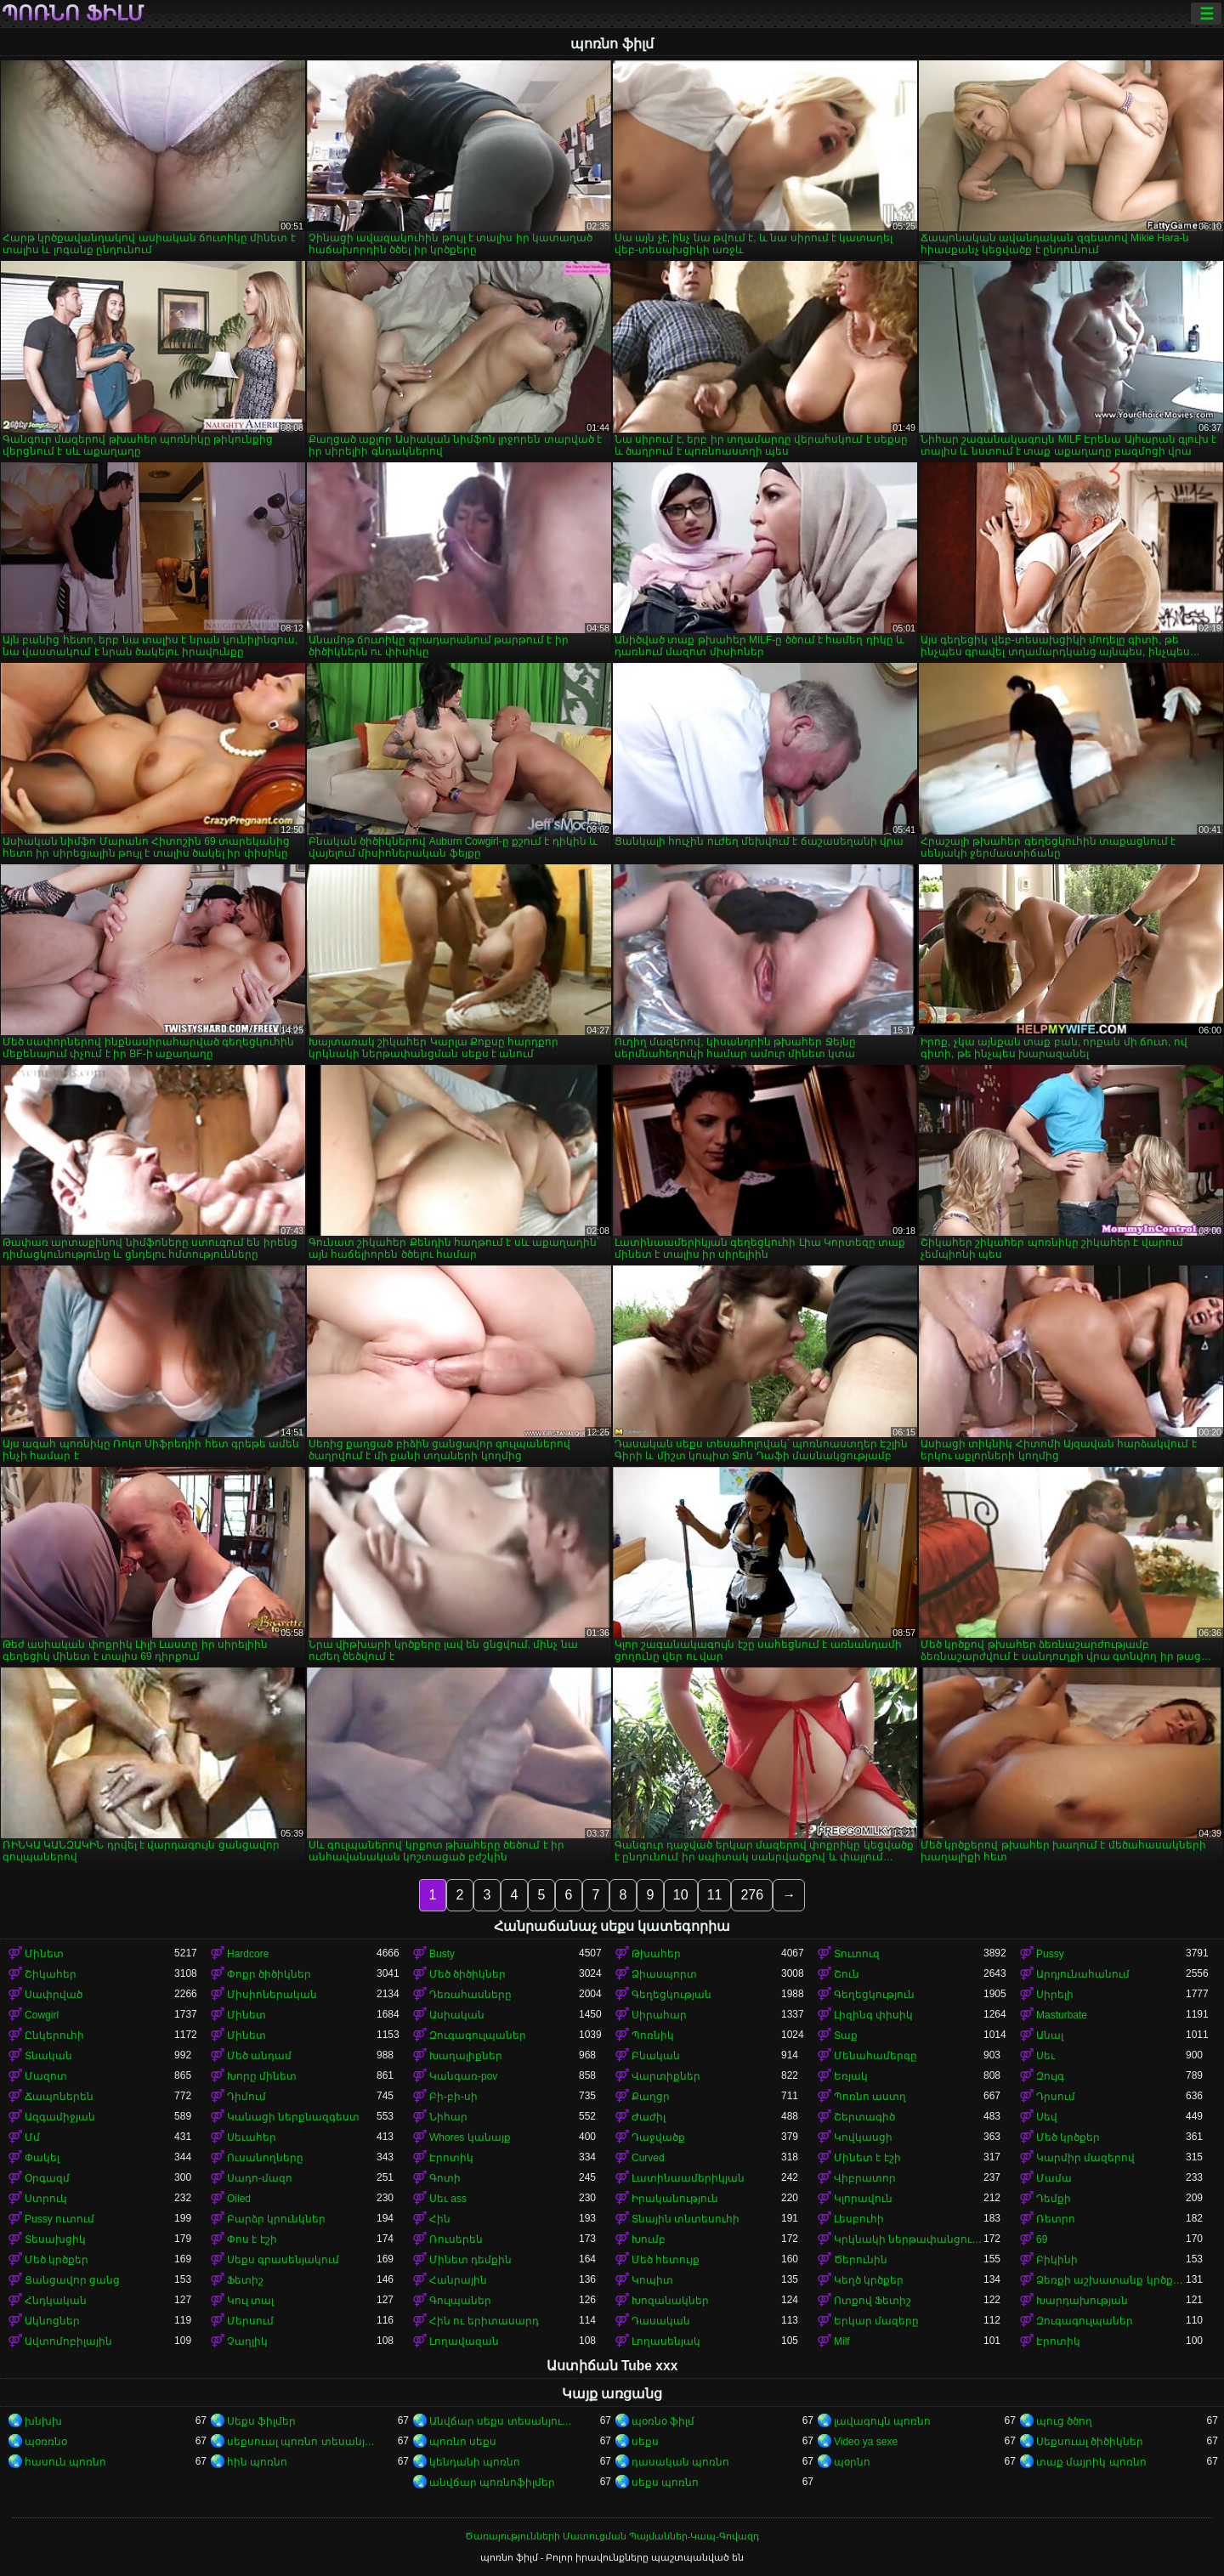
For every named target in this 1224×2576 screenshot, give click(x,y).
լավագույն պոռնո (882, 2421)
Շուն (846, 1974)
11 (714, 1895)
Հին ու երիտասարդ (484, 2321)
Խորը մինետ (262, 2076)
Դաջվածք (658, 2137)
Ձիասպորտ (664, 1974)
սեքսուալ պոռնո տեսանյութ (302, 2442)
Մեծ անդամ (259, 2056)
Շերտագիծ (864, 2117)
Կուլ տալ (250, 2301)
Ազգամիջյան (60, 2117)
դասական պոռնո (680, 2462)
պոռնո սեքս (462, 2442)
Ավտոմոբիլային (68, 2341)
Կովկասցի (863, 2137)
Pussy (1050, 1954)
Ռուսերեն (456, 2239)
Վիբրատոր (865, 2178)
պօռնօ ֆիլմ (663, 2421)
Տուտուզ (857, 1954)
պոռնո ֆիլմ (73, 14)
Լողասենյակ (666, 2341)
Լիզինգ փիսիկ (873, 2015)
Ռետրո (1055, 2219)
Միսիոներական (272, 1995)
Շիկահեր (50, 1974)
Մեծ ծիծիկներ (467, 1974)
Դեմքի (1053, 2199)
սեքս (645, 2442)
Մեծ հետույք (666, 2260)
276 (751, 1895)
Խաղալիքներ (465, 2056)
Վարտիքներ (666, 2076)
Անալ (1049, 2035)
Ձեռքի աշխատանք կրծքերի (1111, 2280)
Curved (648, 2158)
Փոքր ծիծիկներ (269, 1974)
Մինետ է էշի (867, 2158)
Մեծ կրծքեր (1068, 2137)
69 (1041, 2239)
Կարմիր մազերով (1085, 2158)
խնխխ (43, 2421)
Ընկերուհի (54, 2035)
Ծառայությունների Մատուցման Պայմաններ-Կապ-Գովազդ (612, 2536)
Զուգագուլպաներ (477, 2035)
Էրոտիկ (451, 2158)
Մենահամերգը (875, 2056)
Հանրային (458, 2280)
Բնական (656, 2056)
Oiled (239, 2199)
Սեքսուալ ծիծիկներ (1089, 2442)
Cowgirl (42, 2015)
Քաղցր (651, 2097)
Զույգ (1050, 2076)
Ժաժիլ (649, 2117)
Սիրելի (1055, 1995)
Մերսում (250, 2321)
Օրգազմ (47, 2178)
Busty (442, 1954)
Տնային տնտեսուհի (686, 2219)
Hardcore (248, 1954)
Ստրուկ (46, 2199)
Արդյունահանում (1083, 1974)
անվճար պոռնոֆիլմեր (492, 2482)
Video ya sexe (866, 2442)
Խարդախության (1082, 2301)
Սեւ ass (448, 2199)
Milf (842, 2341)
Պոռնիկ (653, 2035)
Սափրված (53, 1995)
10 (680, 1895)
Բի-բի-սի (453, 2097)
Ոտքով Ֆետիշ (872, 2301)
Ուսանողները (265, 2158)
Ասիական (456, 2015)
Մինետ (44, 1954)
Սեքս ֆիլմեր (261, 2421)
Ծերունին (860, 2260)
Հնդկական (56, 2301)
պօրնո (852, 2462)
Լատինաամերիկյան (688, 2178)
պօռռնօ (46, 2442)
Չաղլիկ (247, 2341)
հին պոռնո (257, 2462)
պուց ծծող (1064, 2421)
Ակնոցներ (52, 2321)
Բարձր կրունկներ (276, 2219)
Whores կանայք (470, 2137)
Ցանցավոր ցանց (72, 2280)
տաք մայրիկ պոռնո (1091, 2462)
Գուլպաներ (460, 2301)
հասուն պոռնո (65, 2462)
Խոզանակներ (670, 2301)
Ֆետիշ (245, 2280)
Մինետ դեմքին (470, 2260)
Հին (439, 2219)
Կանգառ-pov (463, 2076)
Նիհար (448, 2117)
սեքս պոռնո (665, 2482)
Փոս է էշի (252, 2239)
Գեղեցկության (671, 1995)
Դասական (661, 2321)
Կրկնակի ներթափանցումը (908, 2239)
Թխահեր (656, 1954)
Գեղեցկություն (874, 1995)
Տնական (48, 2056)
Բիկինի (1057, 2260)
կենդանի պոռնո (474, 2462)
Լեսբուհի (859, 2219)
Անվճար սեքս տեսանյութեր (504, 2421)
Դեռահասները (470, 1995)
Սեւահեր (251, 2137)
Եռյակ (851, 2076)
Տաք (846, 2035)
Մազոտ (46, 2076)
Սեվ (1046, 2117)
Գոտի (445, 2178)
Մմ (32, 2137)
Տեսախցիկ (55, 2239)
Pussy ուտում (59, 2219)
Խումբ (649, 2239)
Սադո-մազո (259, 2178)
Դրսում (1055, 2097)
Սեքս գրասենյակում (283, 2260)
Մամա (1054, 2178)
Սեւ (1045, 2056)
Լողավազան (464, 2341)
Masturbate (1061, 2015)
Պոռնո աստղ (870, 2097)
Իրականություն (675, 2199)
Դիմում (246, 2097)
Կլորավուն (863, 2199)
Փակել (42, 2158)
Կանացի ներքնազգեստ (293, 2117)
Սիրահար (659, 2015)
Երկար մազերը (876, 2321)
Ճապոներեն (59, 2097)
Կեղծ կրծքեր (869, 2280)
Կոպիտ (652, 2280)
